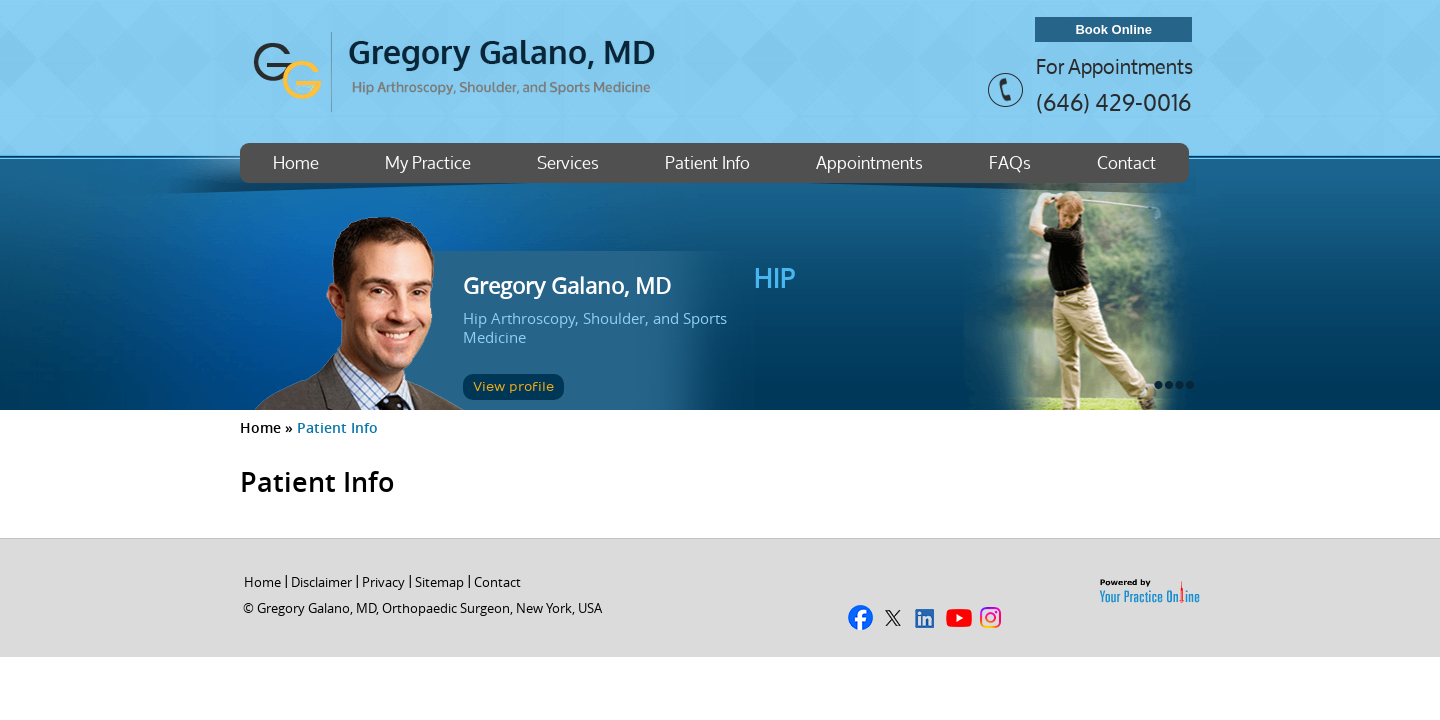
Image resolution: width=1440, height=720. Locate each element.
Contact (1126, 162)
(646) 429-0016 (1113, 102)
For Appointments (1114, 67)
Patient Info (707, 162)
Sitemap (439, 582)
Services (568, 162)
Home (296, 162)
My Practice (428, 162)
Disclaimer (321, 582)
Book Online (1113, 29)
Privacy (383, 582)
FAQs (1010, 162)
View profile (513, 387)
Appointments (869, 162)
